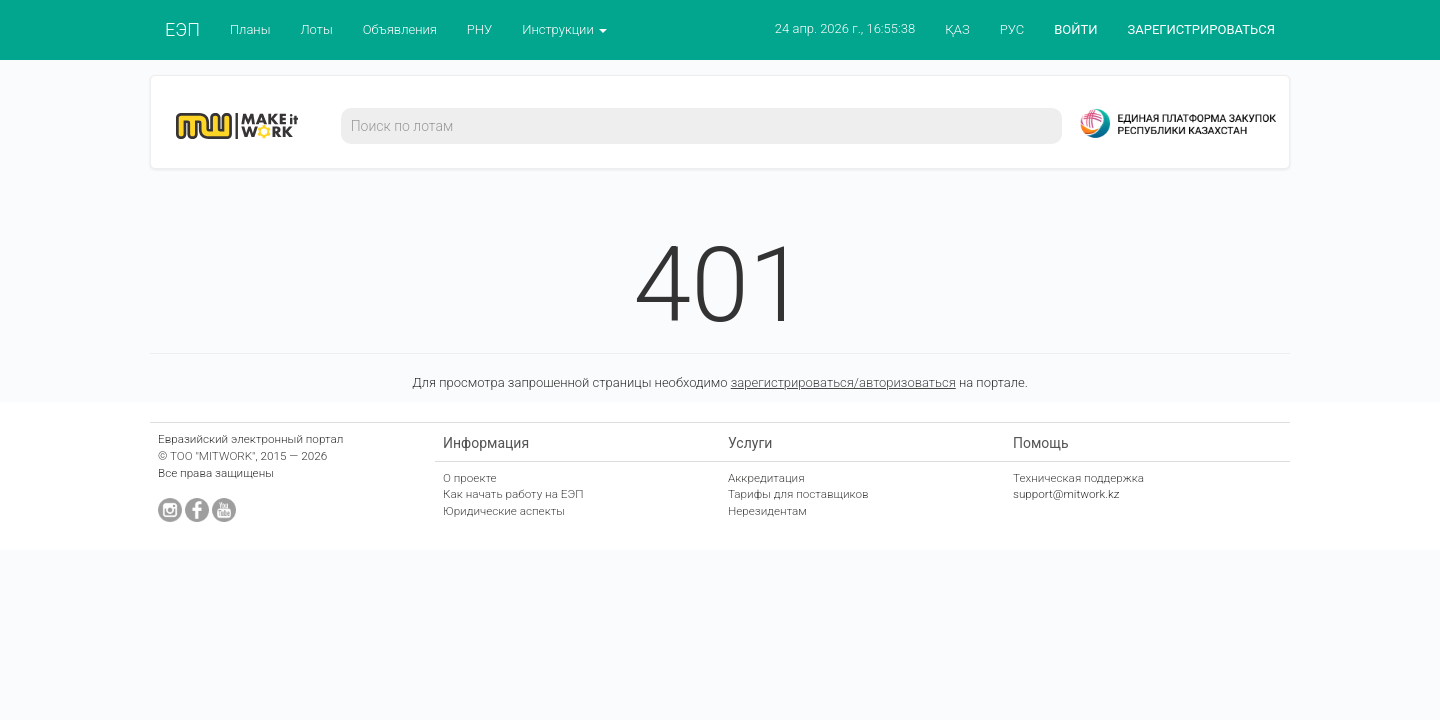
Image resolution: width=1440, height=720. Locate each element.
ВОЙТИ (1075, 29)
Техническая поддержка (1078, 478)
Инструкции (564, 29)
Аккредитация (766, 478)
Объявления (400, 29)
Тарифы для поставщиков (798, 494)
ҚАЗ (957, 29)
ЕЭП (182, 29)
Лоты (316, 29)
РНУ (479, 29)
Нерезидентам (767, 511)
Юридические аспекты (504, 511)
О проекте (470, 478)
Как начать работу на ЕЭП (513, 494)
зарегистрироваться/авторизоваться (843, 382)
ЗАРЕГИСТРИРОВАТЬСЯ (1201, 29)
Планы (250, 29)
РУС (1012, 29)
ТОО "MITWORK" (213, 456)
